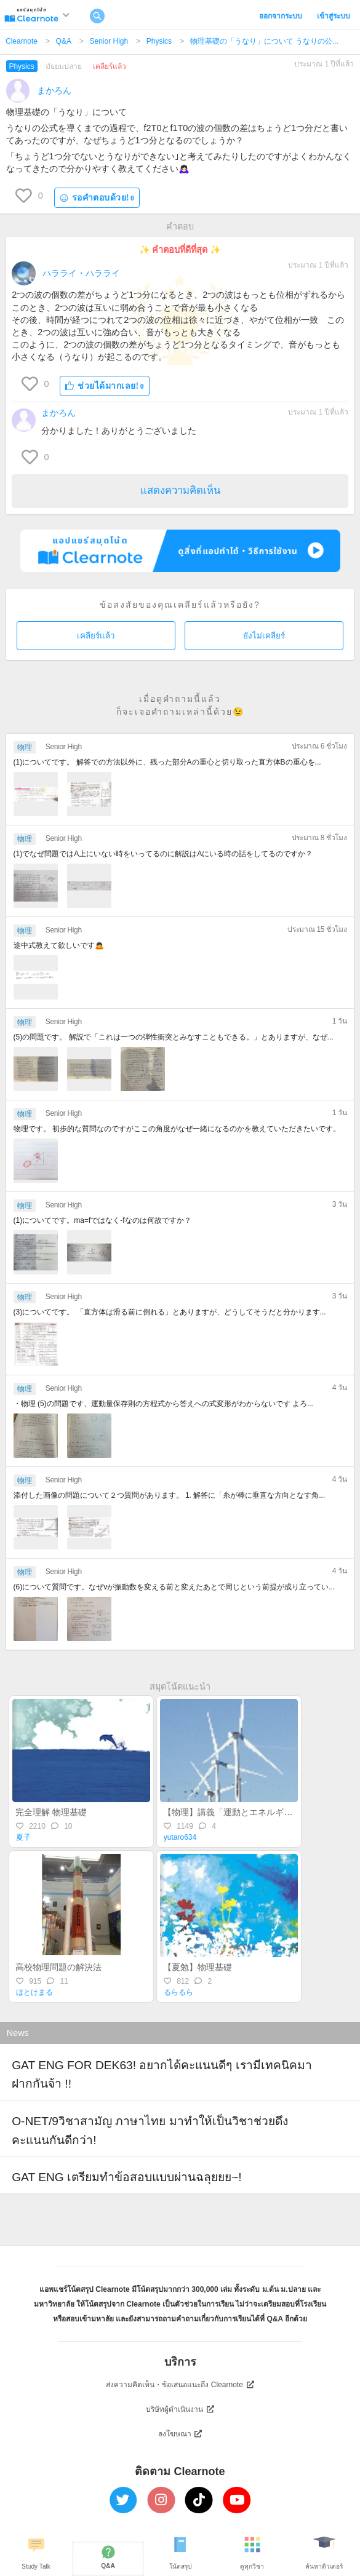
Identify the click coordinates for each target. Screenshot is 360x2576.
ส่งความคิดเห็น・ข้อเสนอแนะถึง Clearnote (180, 2384)
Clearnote (22, 41)
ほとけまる (34, 1992)
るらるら (178, 1992)
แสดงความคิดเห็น (180, 490)
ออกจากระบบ (280, 16)
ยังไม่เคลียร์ (264, 635)
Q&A (63, 41)
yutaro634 (180, 1837)
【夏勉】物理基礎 (197, 1967)
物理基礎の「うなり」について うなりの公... (264, 41)
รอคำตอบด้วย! (97, 197)
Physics (159, 41)
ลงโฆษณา (180, 2434)
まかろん (54, 90)
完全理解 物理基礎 (51, 1812)
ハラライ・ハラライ (81, 273)
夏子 (23, 1837)
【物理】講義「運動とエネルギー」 (232, 1812)
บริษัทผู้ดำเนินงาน (180, 2409)
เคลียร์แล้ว (95, 635)
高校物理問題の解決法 (58, 1967)
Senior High (108, 41)
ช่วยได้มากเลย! (104, 386)
